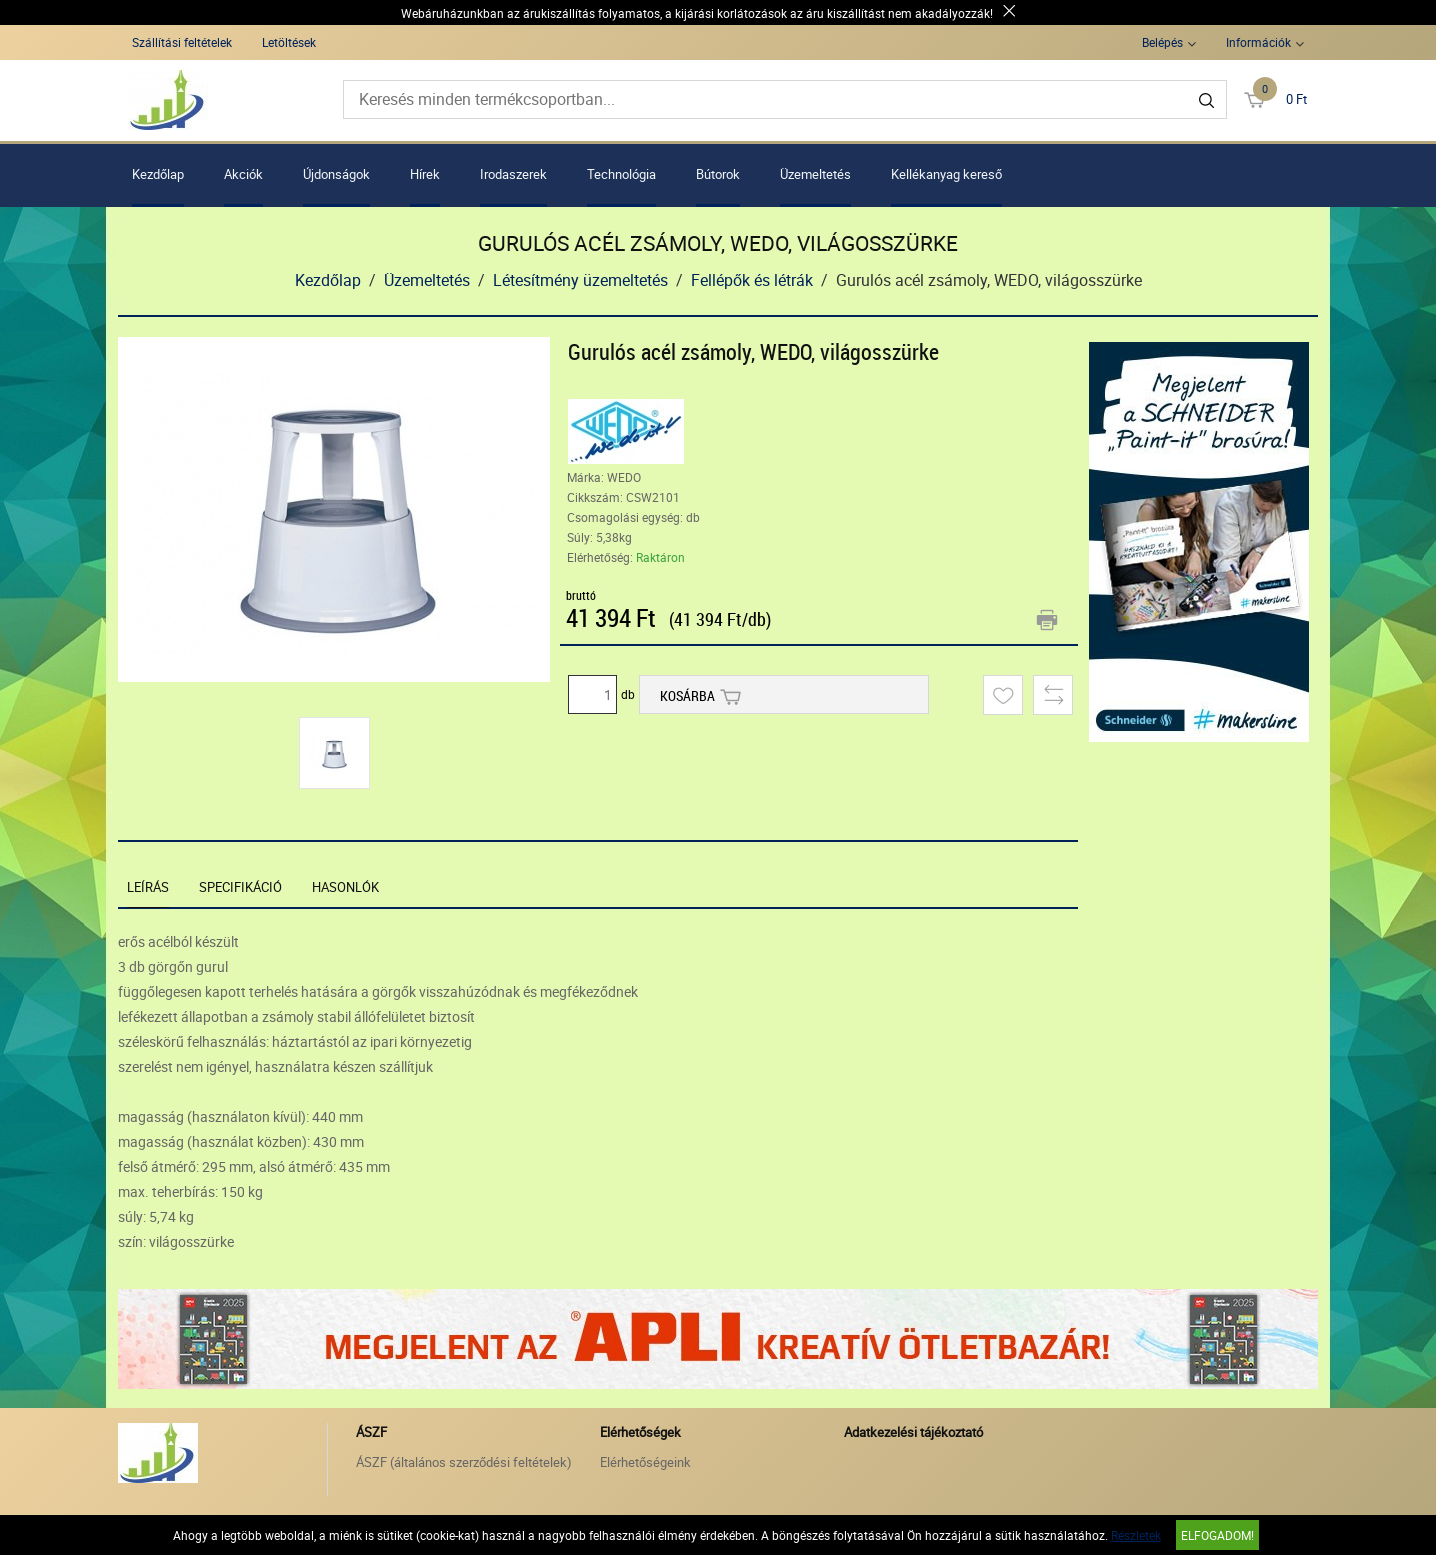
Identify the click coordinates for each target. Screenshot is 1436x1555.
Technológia (621, 174)
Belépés (1162, 42)
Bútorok (718, 174)
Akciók (243, 174)
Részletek (1136, 1535)
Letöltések (289, 42)
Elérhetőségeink (645, 1462)
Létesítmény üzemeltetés (580, 280)
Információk (1258, 42)
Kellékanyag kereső (946, 174)
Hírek (425, 174)
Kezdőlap (158, 174)
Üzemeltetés (815, 174)
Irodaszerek (513, 174)
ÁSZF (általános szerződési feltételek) (464, 1462)
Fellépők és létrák (752, 280)
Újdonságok (336, 174)
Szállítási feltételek (182, 42)
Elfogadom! (1217, 1535)
